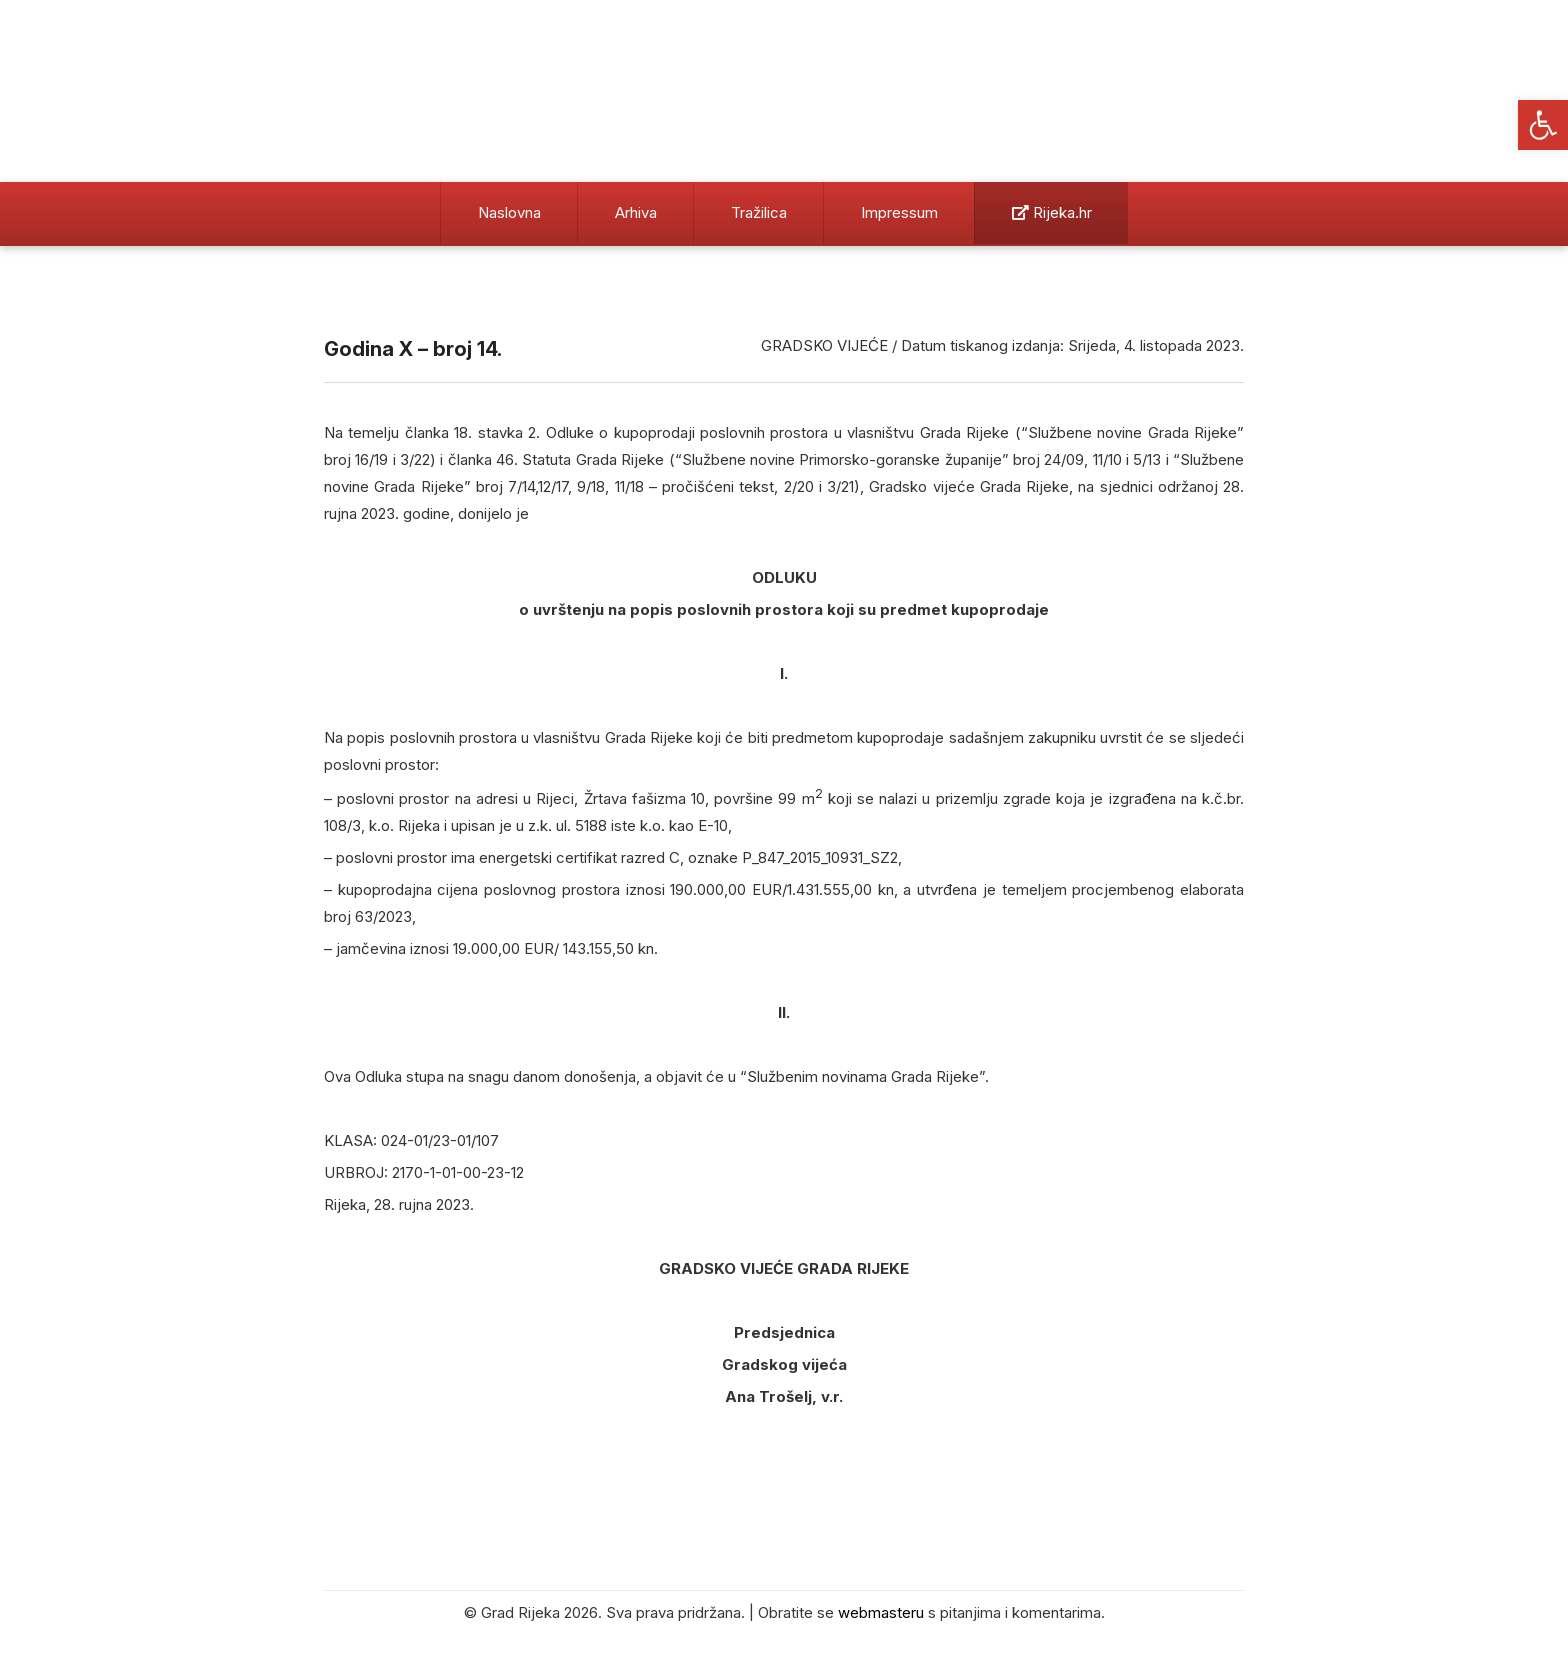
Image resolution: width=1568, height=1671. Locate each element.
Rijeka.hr (1052, 212)
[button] (1543, 125)
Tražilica (759, 212)
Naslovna (509, 212)
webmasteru (881, 1612)
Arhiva (636, 212)
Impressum (899, 212)
